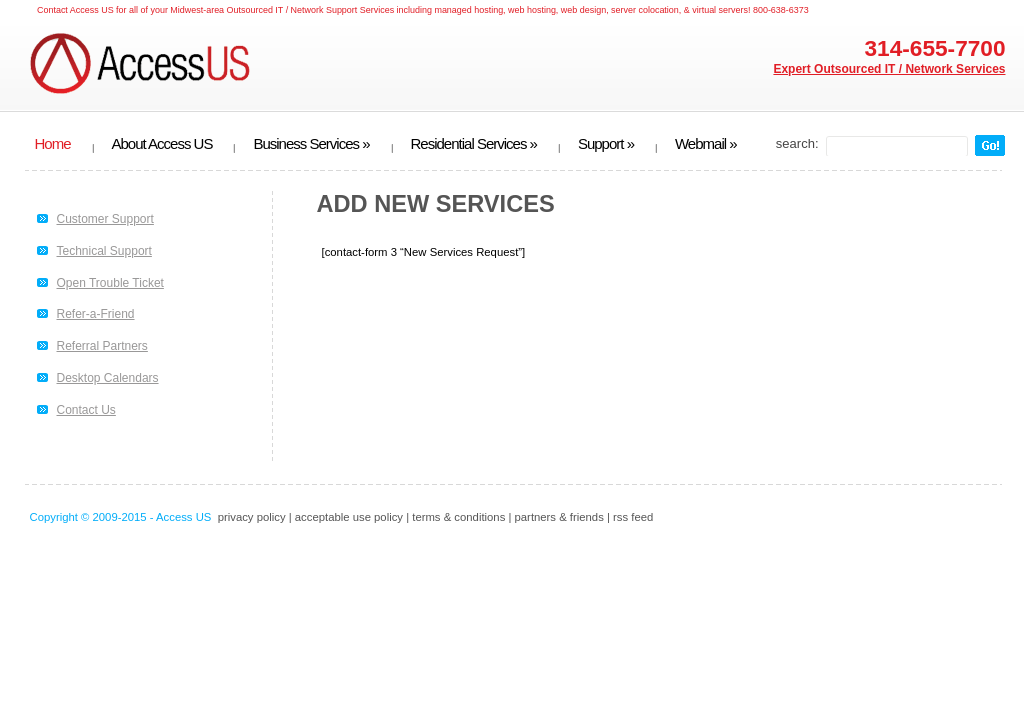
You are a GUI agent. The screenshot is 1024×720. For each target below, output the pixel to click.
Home (53, 144)
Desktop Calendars (108, 378)
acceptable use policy (349, 517)
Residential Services (474, 144)
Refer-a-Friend (96, 314)
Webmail (706, 144)
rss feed (633, 517)
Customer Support (105, 219)
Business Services (311, 144)
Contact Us (86, 410)
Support (606, 144)
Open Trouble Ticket (110, 283)
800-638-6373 (781, 10)
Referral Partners (102, 346)
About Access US (162, 144)
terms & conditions (458, 517)
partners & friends (559, 517)
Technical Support (104, 251)
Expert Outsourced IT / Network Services (889, 69)
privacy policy (252, 517)
